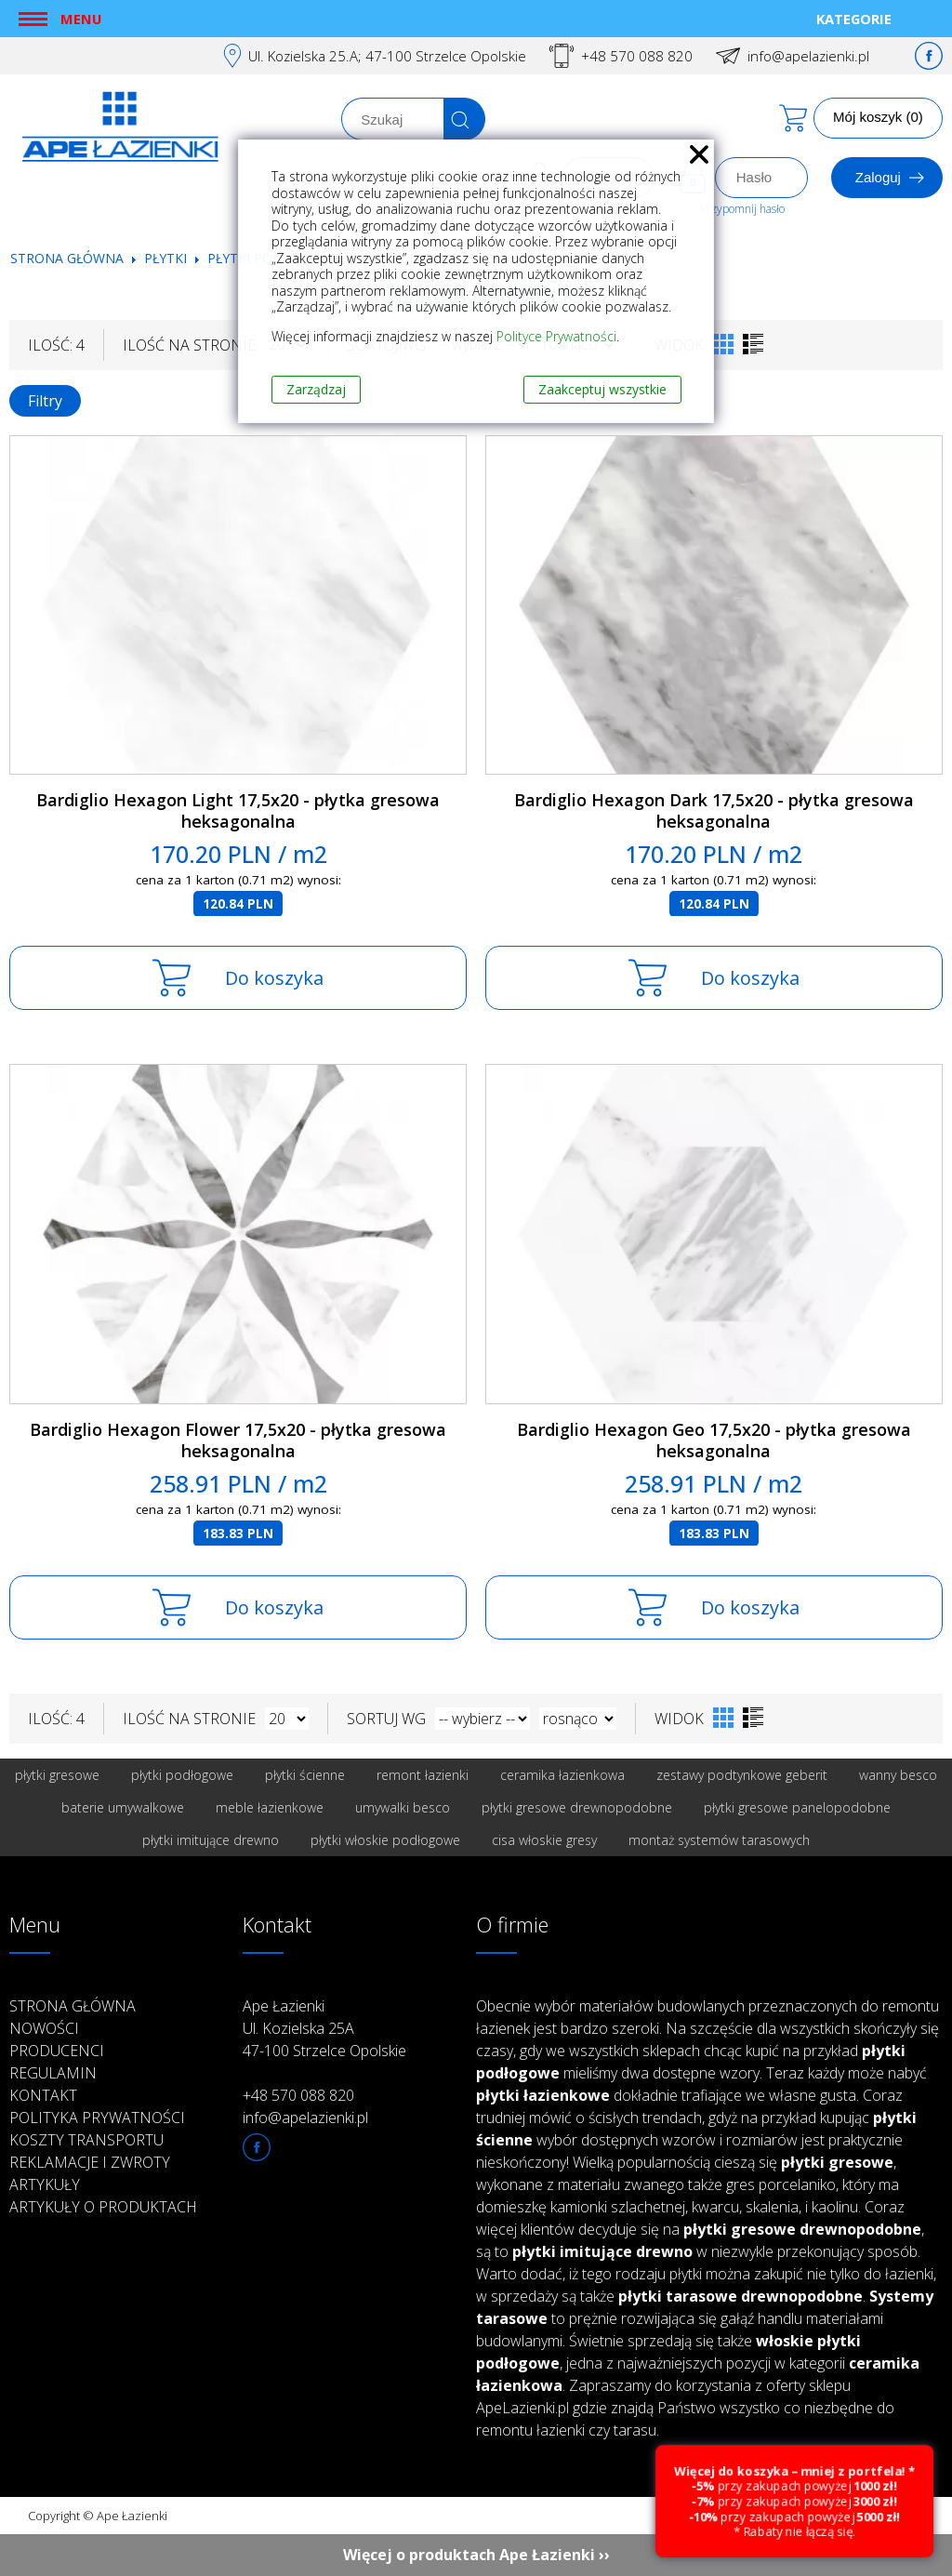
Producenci (56, 2050)
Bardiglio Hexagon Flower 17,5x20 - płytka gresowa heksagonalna (238, 1440)
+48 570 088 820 (637, 55)
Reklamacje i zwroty (89, 2162)
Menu (80, 18)
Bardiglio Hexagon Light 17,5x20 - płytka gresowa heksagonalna (238, 810)
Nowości (44, 2028)
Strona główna (67, 258)
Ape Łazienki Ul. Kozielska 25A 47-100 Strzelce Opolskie (324, 2028)
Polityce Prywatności (556, 336)
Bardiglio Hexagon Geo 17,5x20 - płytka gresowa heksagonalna (714, 1440)
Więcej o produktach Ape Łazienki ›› (476, 2554)
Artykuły (44, 2184)
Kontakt (43, 2095)
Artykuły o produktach (103, 2207)
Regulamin (53, 2073)
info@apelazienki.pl (808, 55)
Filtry (45, 401)
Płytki (167, 258)
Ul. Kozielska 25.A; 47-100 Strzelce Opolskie (387, 55)
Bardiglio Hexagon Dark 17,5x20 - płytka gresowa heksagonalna (714, 810)
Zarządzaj (316, 389)
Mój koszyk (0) (878, 117)
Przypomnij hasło (742, 209)
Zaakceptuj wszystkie (602, 389)
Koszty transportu (86, 2140)
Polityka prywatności (97, 2117)
